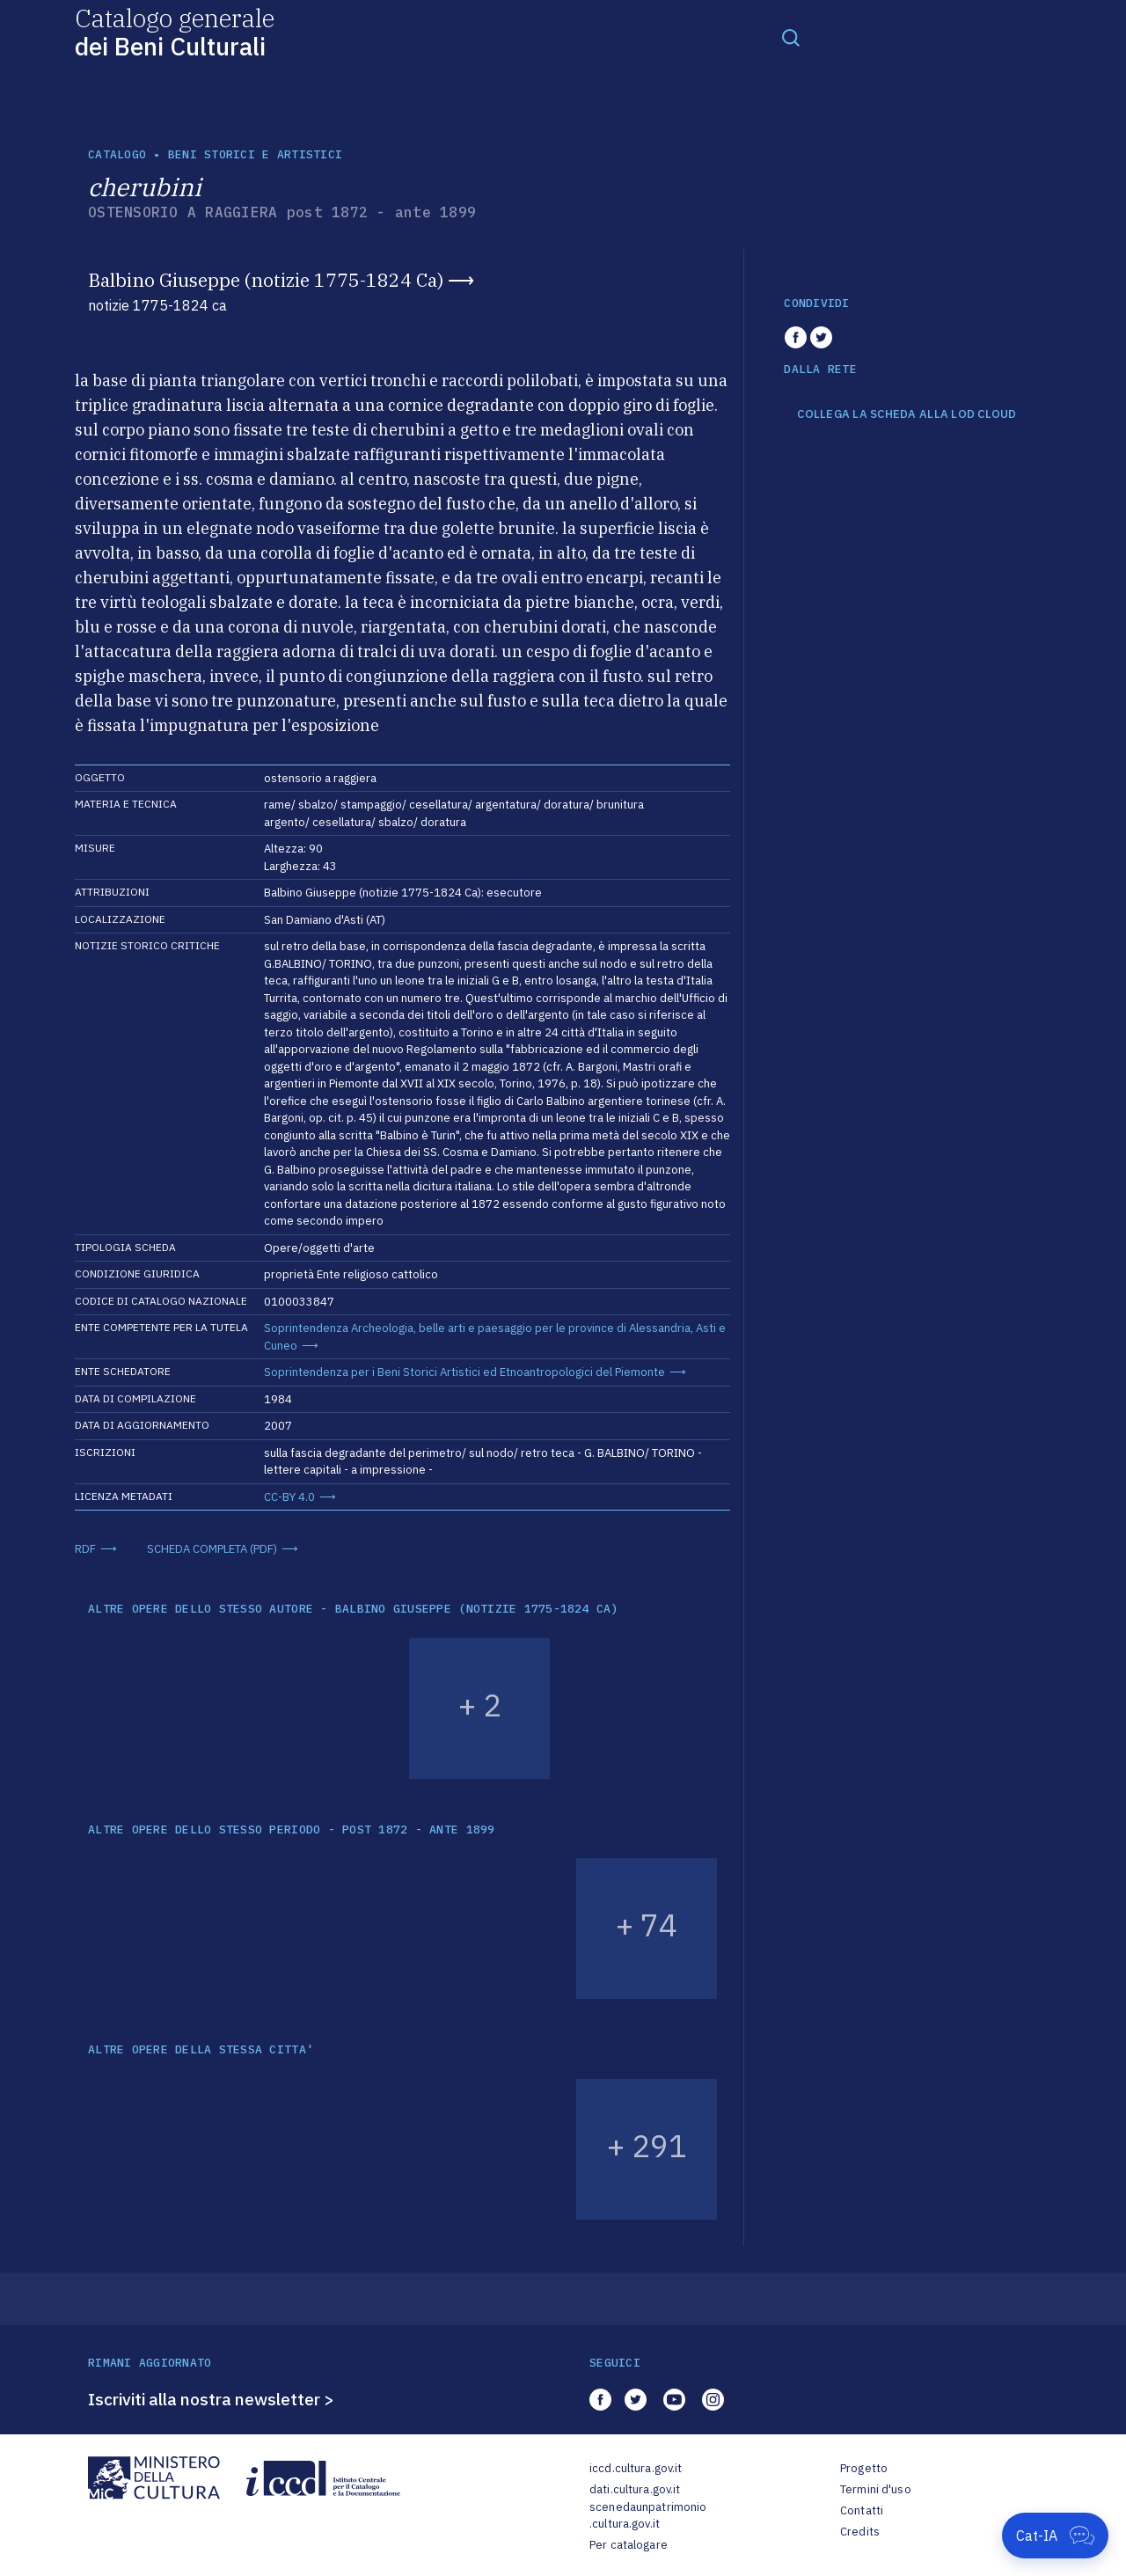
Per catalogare (628, 2544)
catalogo (117, 154)
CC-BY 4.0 (289, 1496)
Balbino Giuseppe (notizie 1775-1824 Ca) (265, 279)
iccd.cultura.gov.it (635, 2468)
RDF (85, 1548)
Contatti (861, 2510)
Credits (860, 2531)
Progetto (864, 2468)
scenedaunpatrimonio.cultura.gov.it (647, 2515)
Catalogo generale (174, 31)
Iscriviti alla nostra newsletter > (211, 2399)
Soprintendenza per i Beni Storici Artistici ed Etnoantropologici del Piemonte (464, 1372)
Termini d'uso (875, 2489)
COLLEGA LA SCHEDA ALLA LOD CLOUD (906, 414)
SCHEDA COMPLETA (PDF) (212, 1548)
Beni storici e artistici (255, 154)
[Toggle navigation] (791, 37)
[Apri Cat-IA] (1055, 2535)
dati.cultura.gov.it (634, 2489)
